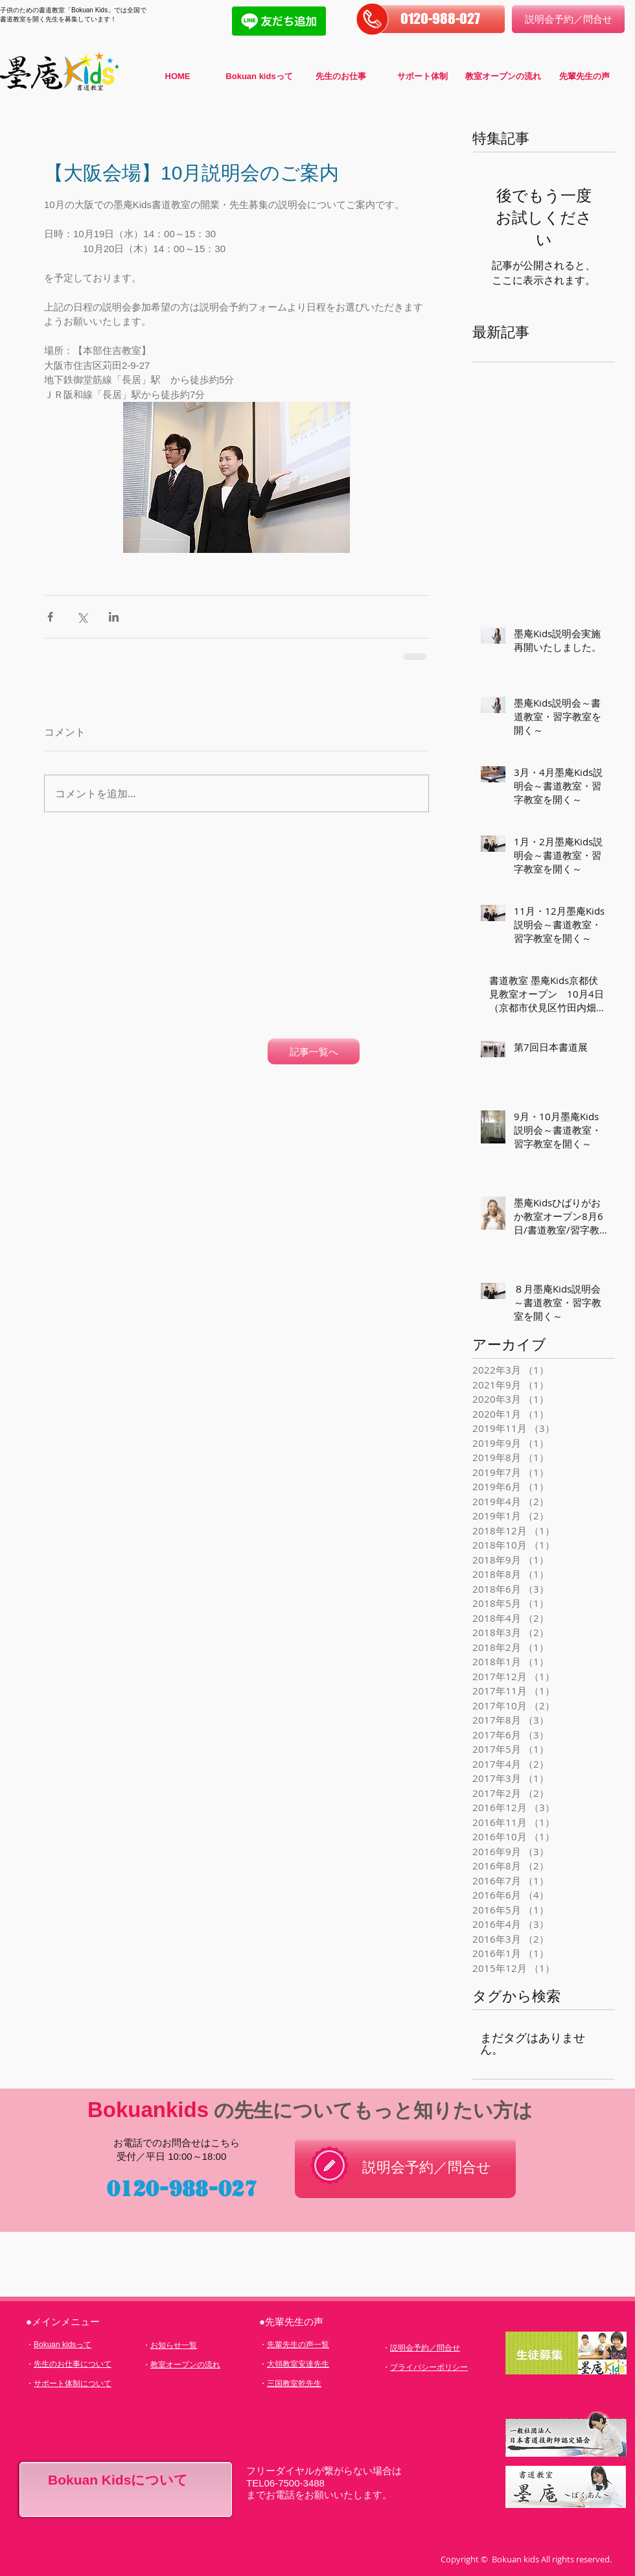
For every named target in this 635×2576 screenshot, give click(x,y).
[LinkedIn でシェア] (114, 617)
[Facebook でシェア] (50, 617)
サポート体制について (72, 2383)
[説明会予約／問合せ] (568, 19)
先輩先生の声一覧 (298, 2344)
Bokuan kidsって (62, 2344)
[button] (440, 19)
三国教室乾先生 (294, 2383)
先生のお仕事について (72, 2364)
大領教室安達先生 (298, 2364)
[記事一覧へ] (314, 1051)
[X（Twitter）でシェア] (82, 617)
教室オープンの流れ (185, 2364)
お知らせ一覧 (173, 2345)
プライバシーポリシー (429, 2367)
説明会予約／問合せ (425, 2347)
